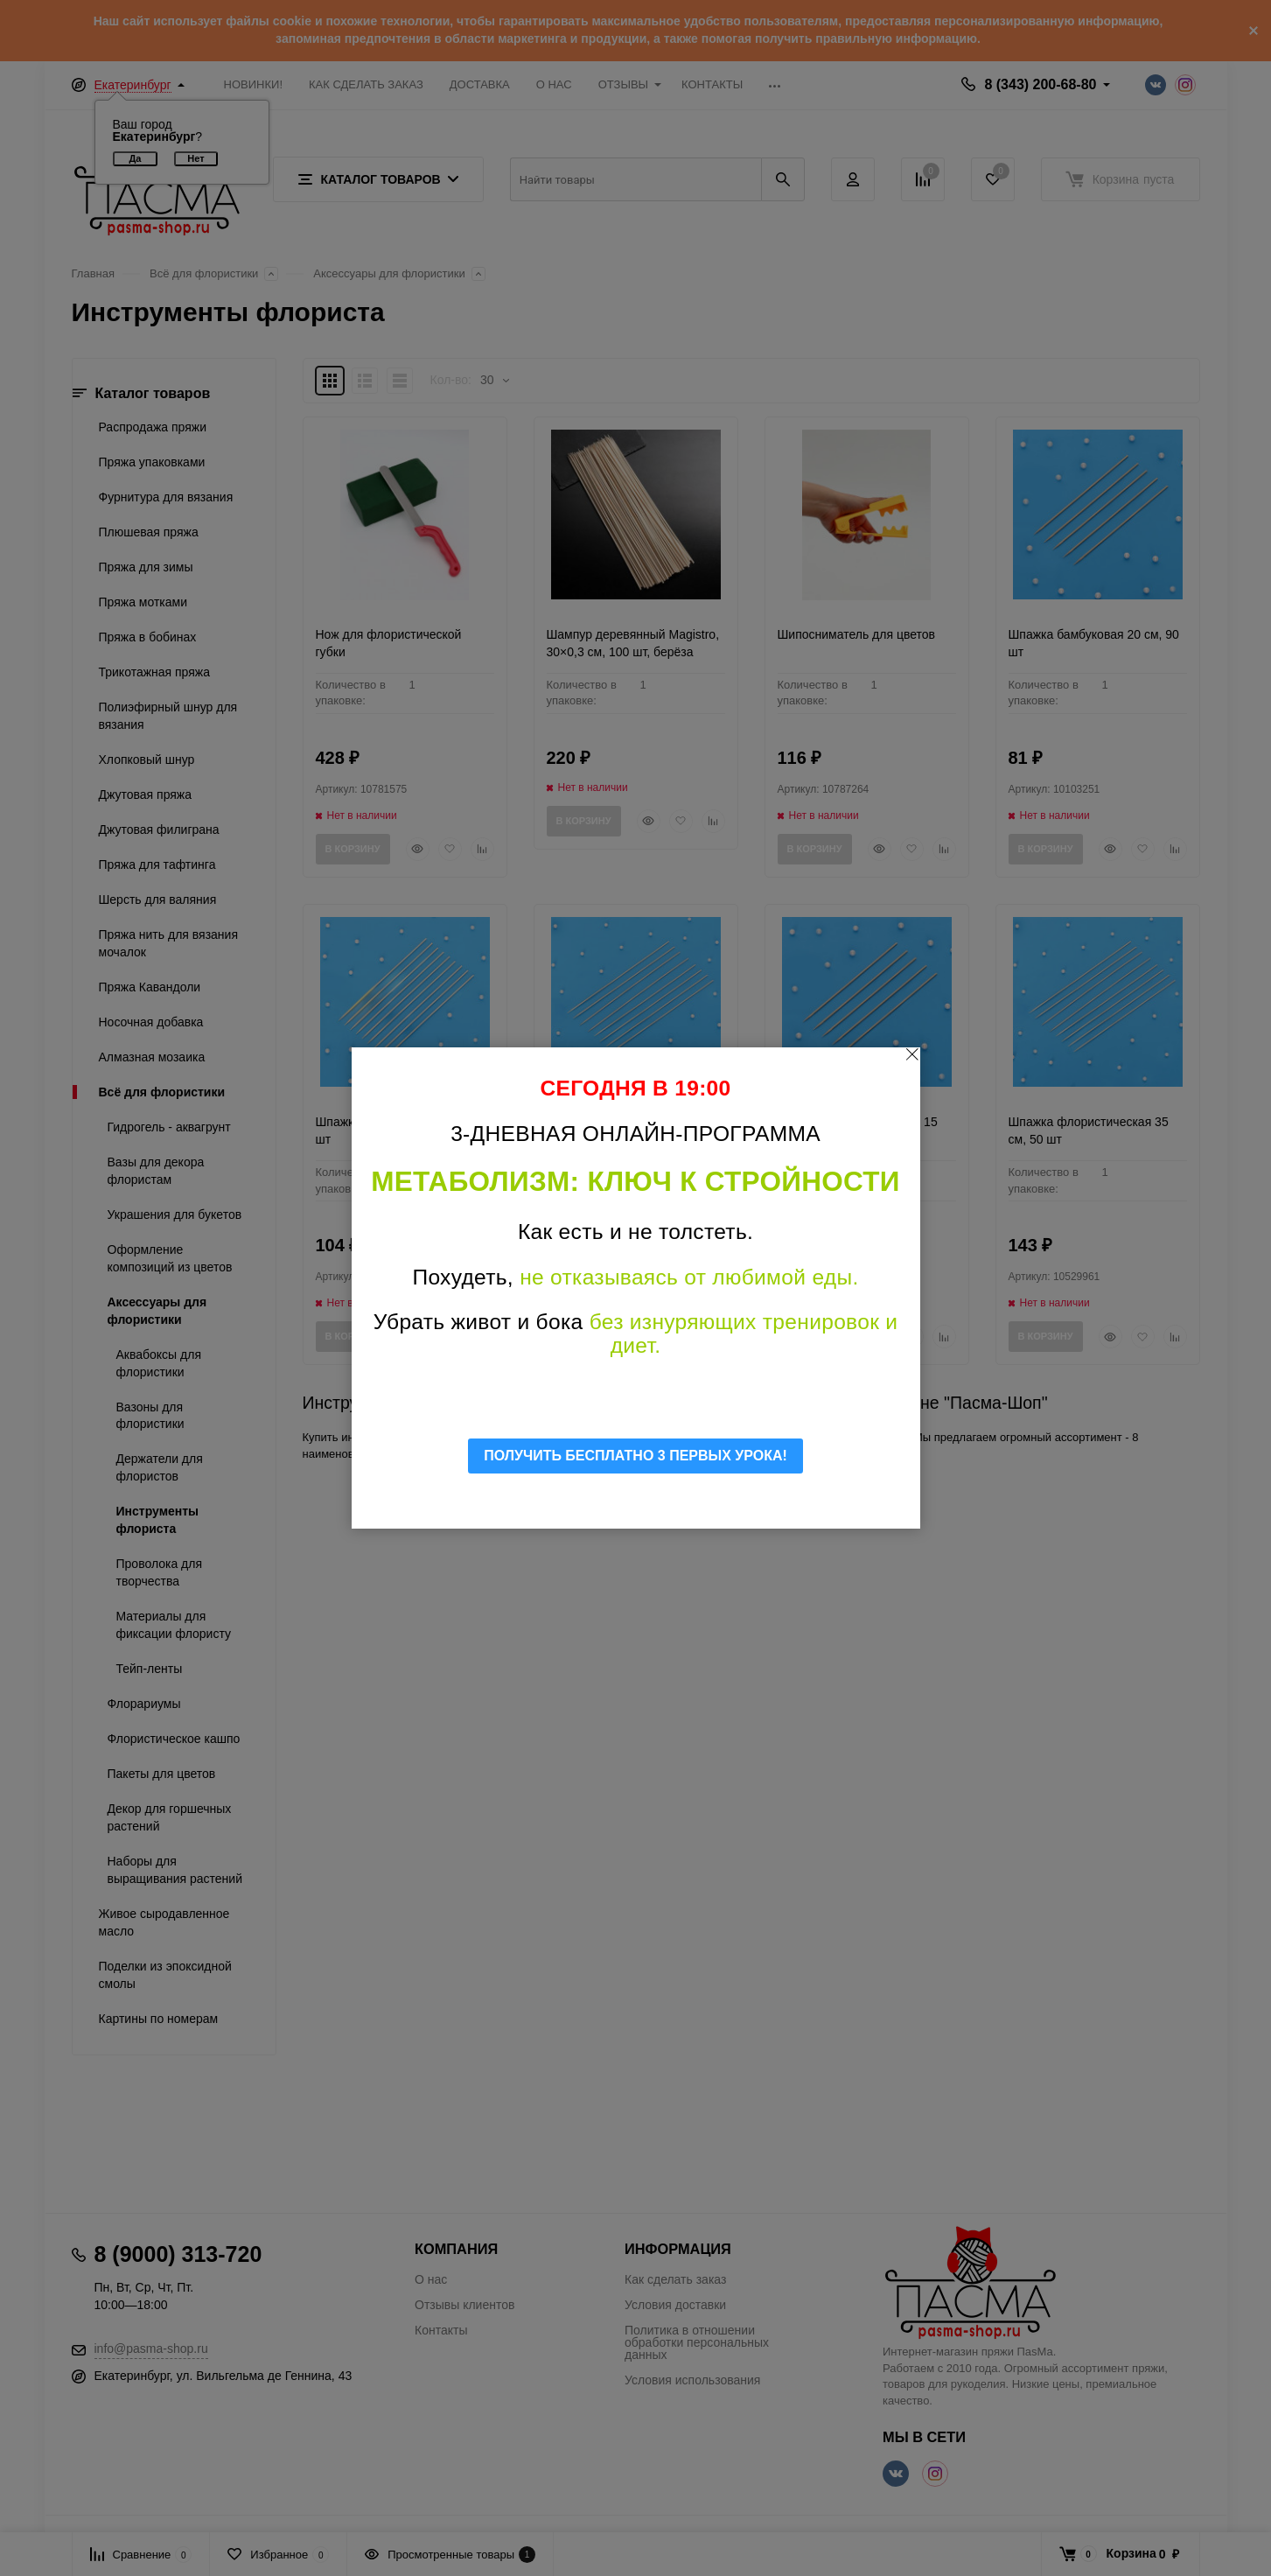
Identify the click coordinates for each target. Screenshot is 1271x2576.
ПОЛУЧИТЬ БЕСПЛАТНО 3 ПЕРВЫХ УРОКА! (635, 1455)
